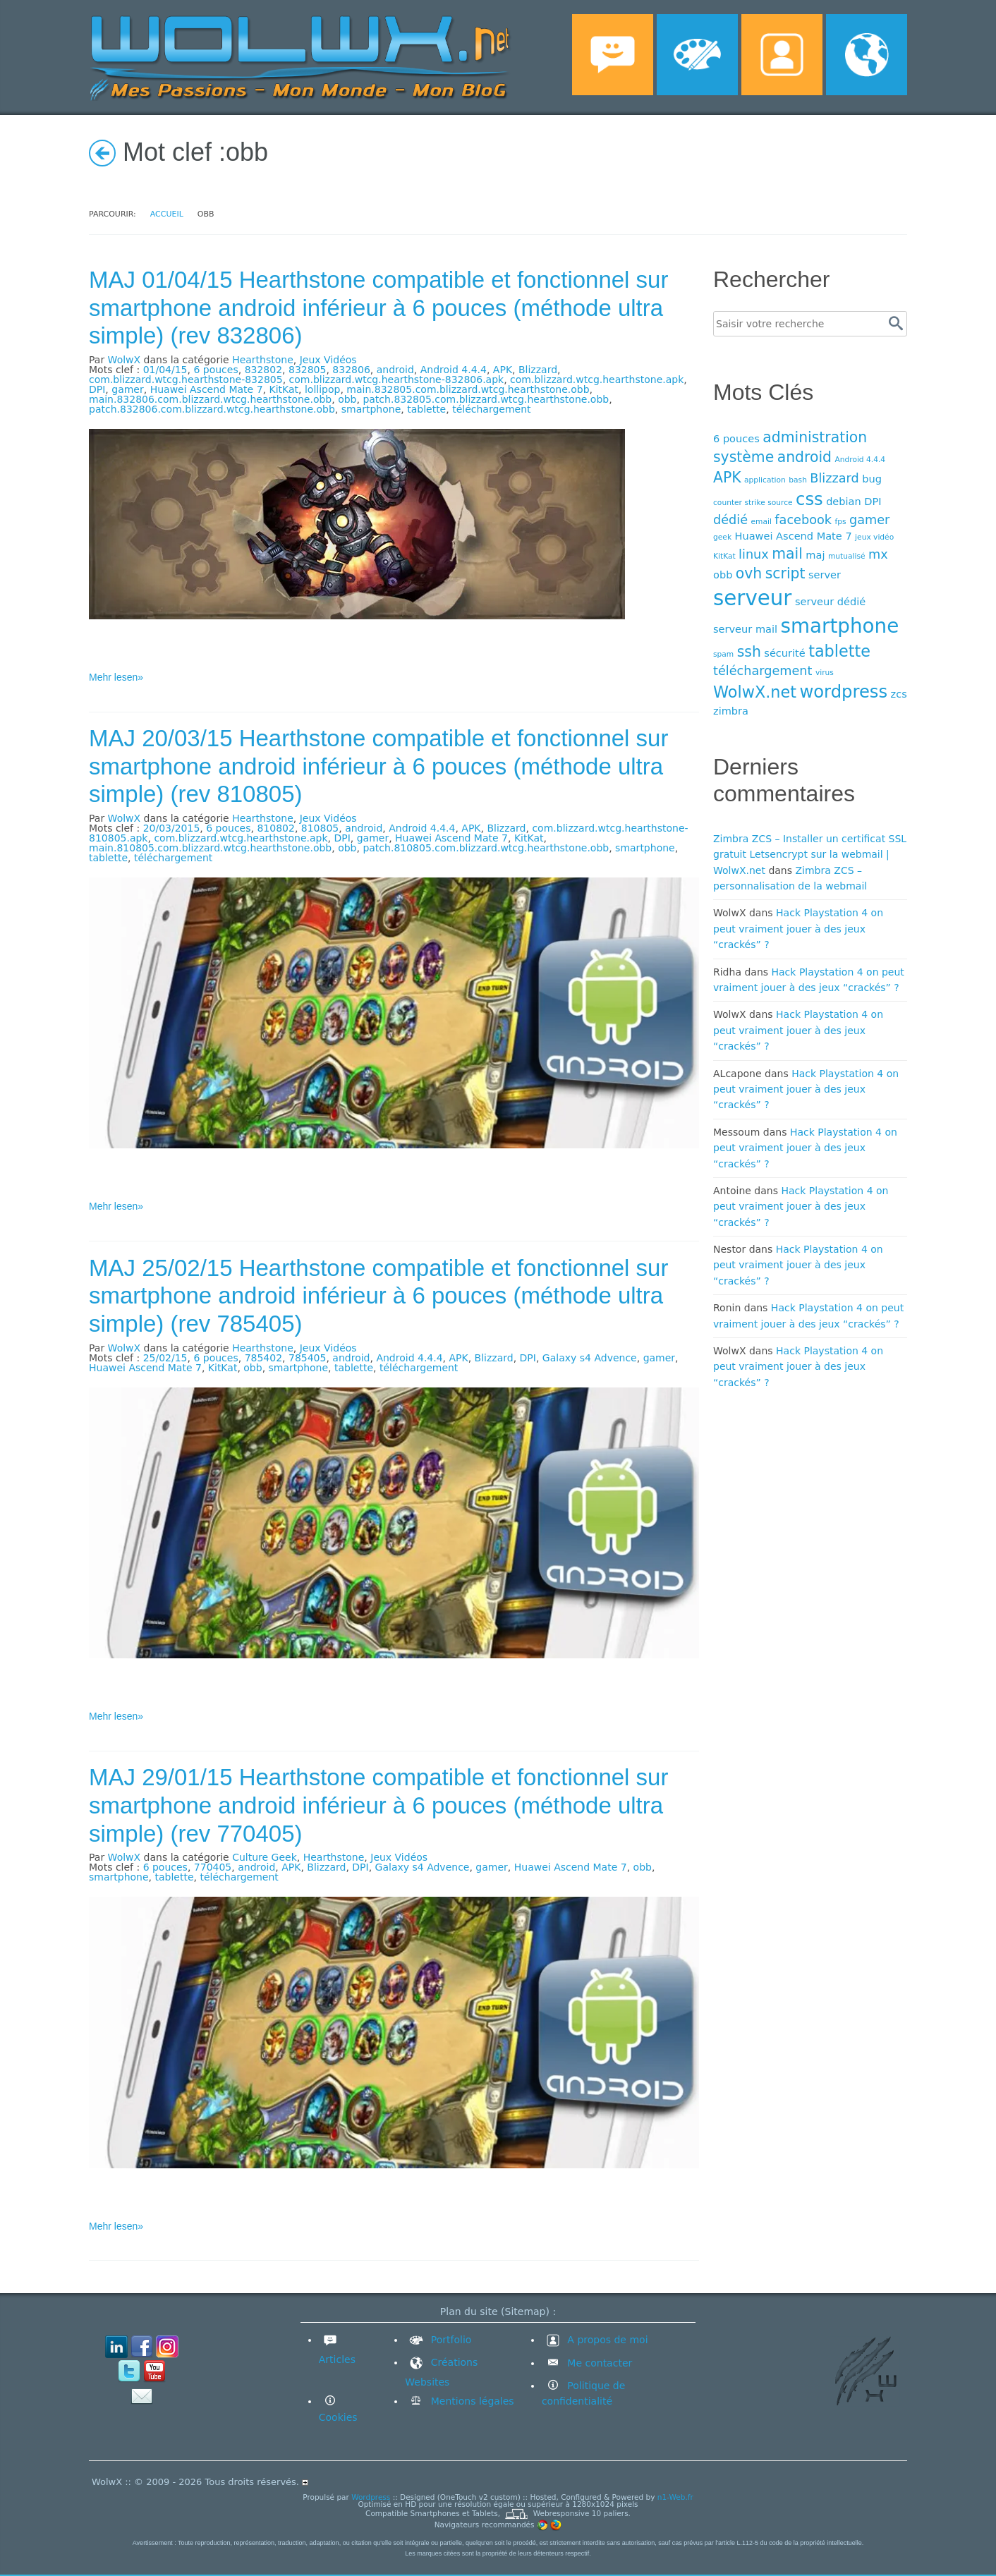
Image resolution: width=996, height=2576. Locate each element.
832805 (307, 369)
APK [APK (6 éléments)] (727, 477)
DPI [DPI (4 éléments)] (872, 501)
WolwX (124, 359)
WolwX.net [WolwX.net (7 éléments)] (754, 692)
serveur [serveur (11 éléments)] (752, 598)
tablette (426, 409)
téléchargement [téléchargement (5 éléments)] (762, 671)
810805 (320, 828)
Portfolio (438, 2339)
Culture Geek (264, 1857)
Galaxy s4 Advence (589, 1357)
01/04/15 (165, 369)
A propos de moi (595, 2339)
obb (347, 399)
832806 (351, 369)
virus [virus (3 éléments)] (824, 672)
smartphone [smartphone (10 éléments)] (840, 626)
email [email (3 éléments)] (761, 521)
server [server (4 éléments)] (824, 575)
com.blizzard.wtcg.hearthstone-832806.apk (396, 379)
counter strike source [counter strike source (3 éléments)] (753, 502)
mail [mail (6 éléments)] (787, 553)
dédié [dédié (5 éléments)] (730, 520)
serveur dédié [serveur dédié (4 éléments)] (830, 601)
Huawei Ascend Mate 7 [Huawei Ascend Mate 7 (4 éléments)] (793, 536)
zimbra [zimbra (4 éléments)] (730, 711)
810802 (275, 828)
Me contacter (598, 2363)
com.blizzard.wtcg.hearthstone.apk (597, 379)
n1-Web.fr (675, 2497)
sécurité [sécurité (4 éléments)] (784, 653)
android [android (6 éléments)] (804, 457)
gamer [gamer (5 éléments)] (869, 520)
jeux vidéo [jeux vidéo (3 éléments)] (874, 537)
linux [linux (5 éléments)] (754, 554)
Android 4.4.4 (453, 369)
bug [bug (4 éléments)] (872, 479)
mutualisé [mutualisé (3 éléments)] (847, 556)
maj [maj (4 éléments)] (815, 555)
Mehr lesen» (116, 677)
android (395, 369)
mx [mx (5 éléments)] (878, 554)
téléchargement (491, 409)
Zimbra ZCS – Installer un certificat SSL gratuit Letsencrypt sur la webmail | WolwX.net (809, 854)
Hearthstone (262, 359)
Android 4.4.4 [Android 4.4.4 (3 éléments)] (859, 459)
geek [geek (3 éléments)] (722, 537)
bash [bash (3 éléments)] (798, 480)
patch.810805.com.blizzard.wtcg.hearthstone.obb (486, 847)
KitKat (283, 389)
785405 (307, 1357)
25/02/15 (165, 1357)
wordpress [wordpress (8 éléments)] (843, 691)
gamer (127, 389)
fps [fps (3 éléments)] (840, 521)
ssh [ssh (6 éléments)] (749, 651)
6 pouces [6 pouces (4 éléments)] (736, 438)
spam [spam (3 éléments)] (723, 654)
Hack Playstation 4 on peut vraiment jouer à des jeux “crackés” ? (798, 928)
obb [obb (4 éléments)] (722, 575)
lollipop (322, 389)
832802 (263, 369)
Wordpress (370, 2497)
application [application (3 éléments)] (765, 480)
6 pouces (215, 369)
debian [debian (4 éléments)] (843, 501)
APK (502, 369)
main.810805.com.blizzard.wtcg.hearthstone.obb (210, 847)
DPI (97, 389)
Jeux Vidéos (328, 359)
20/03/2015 (171, 828)
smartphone (371, 409)
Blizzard (537, 369)
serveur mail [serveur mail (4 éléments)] (745, 629)
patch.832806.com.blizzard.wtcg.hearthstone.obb (212, 409)
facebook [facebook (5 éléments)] (803, 520)
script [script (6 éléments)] (785, 573)
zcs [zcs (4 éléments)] (899, 694)
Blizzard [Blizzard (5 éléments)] (834, 478)
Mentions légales (470, 2401)
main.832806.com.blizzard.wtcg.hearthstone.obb (210, 399)
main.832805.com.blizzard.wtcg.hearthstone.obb (467, 389)
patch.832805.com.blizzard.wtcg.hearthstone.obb (486, 399)
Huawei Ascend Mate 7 (206, 389)
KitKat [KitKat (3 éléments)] (724, 556)
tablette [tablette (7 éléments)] (839, 651)
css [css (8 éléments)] (809, 499)
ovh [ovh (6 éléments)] (749, 573)
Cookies (338, 2417)
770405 (212, 1867)
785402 (263, 1357)
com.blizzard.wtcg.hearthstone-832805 (186, 379)
